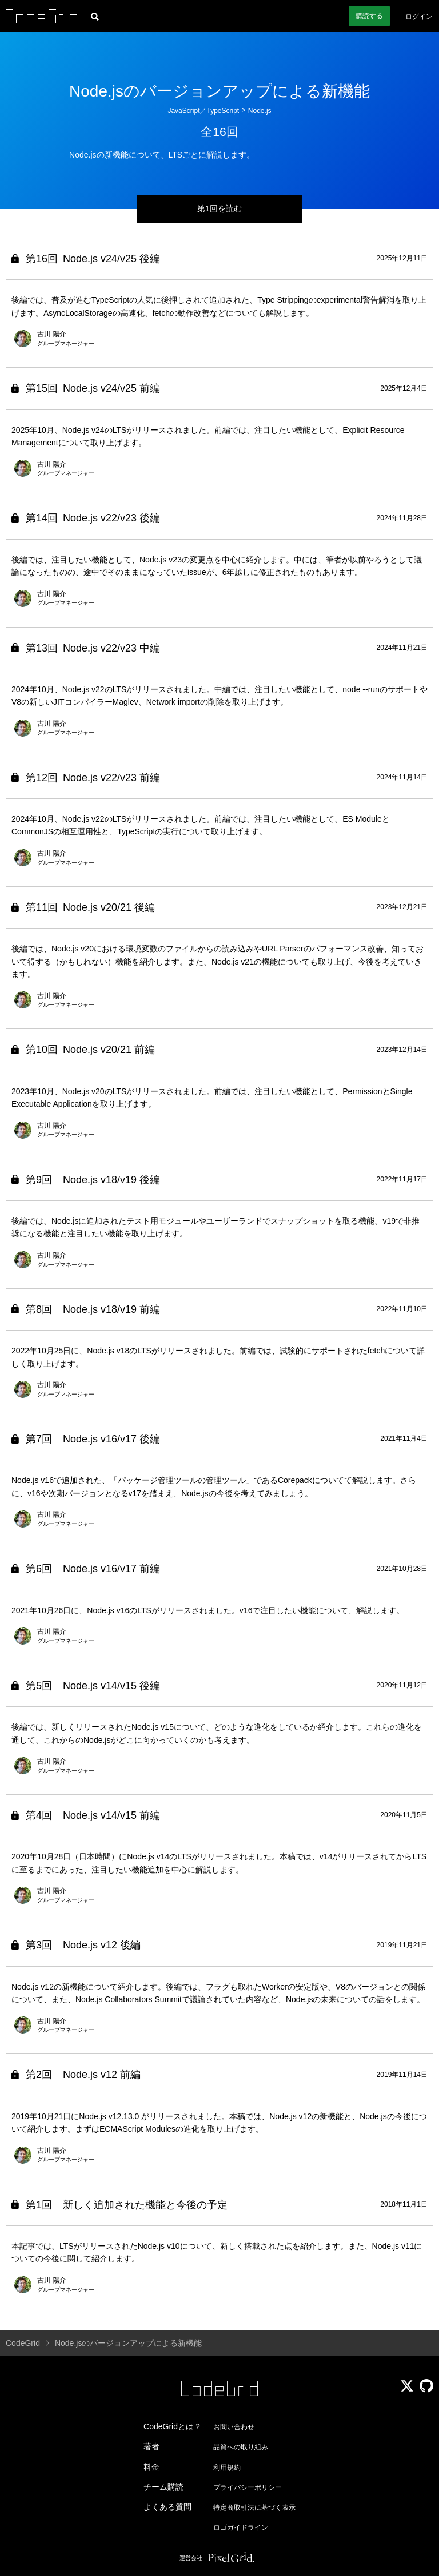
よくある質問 (167, 2506)
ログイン (419, 17)
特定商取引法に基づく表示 (254, 2507)
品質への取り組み (240, 2447)
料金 (151, 2466)
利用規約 (227, 2467)
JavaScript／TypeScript (203, 111)
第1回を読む (219, 208)
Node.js (260, 111)
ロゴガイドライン (240, 2527)
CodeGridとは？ (172, 2426)
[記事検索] (95, 16)
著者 (151, 2446)
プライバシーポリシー (247, 2487)
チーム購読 (163, 2486)
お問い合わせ (233, 2427)
